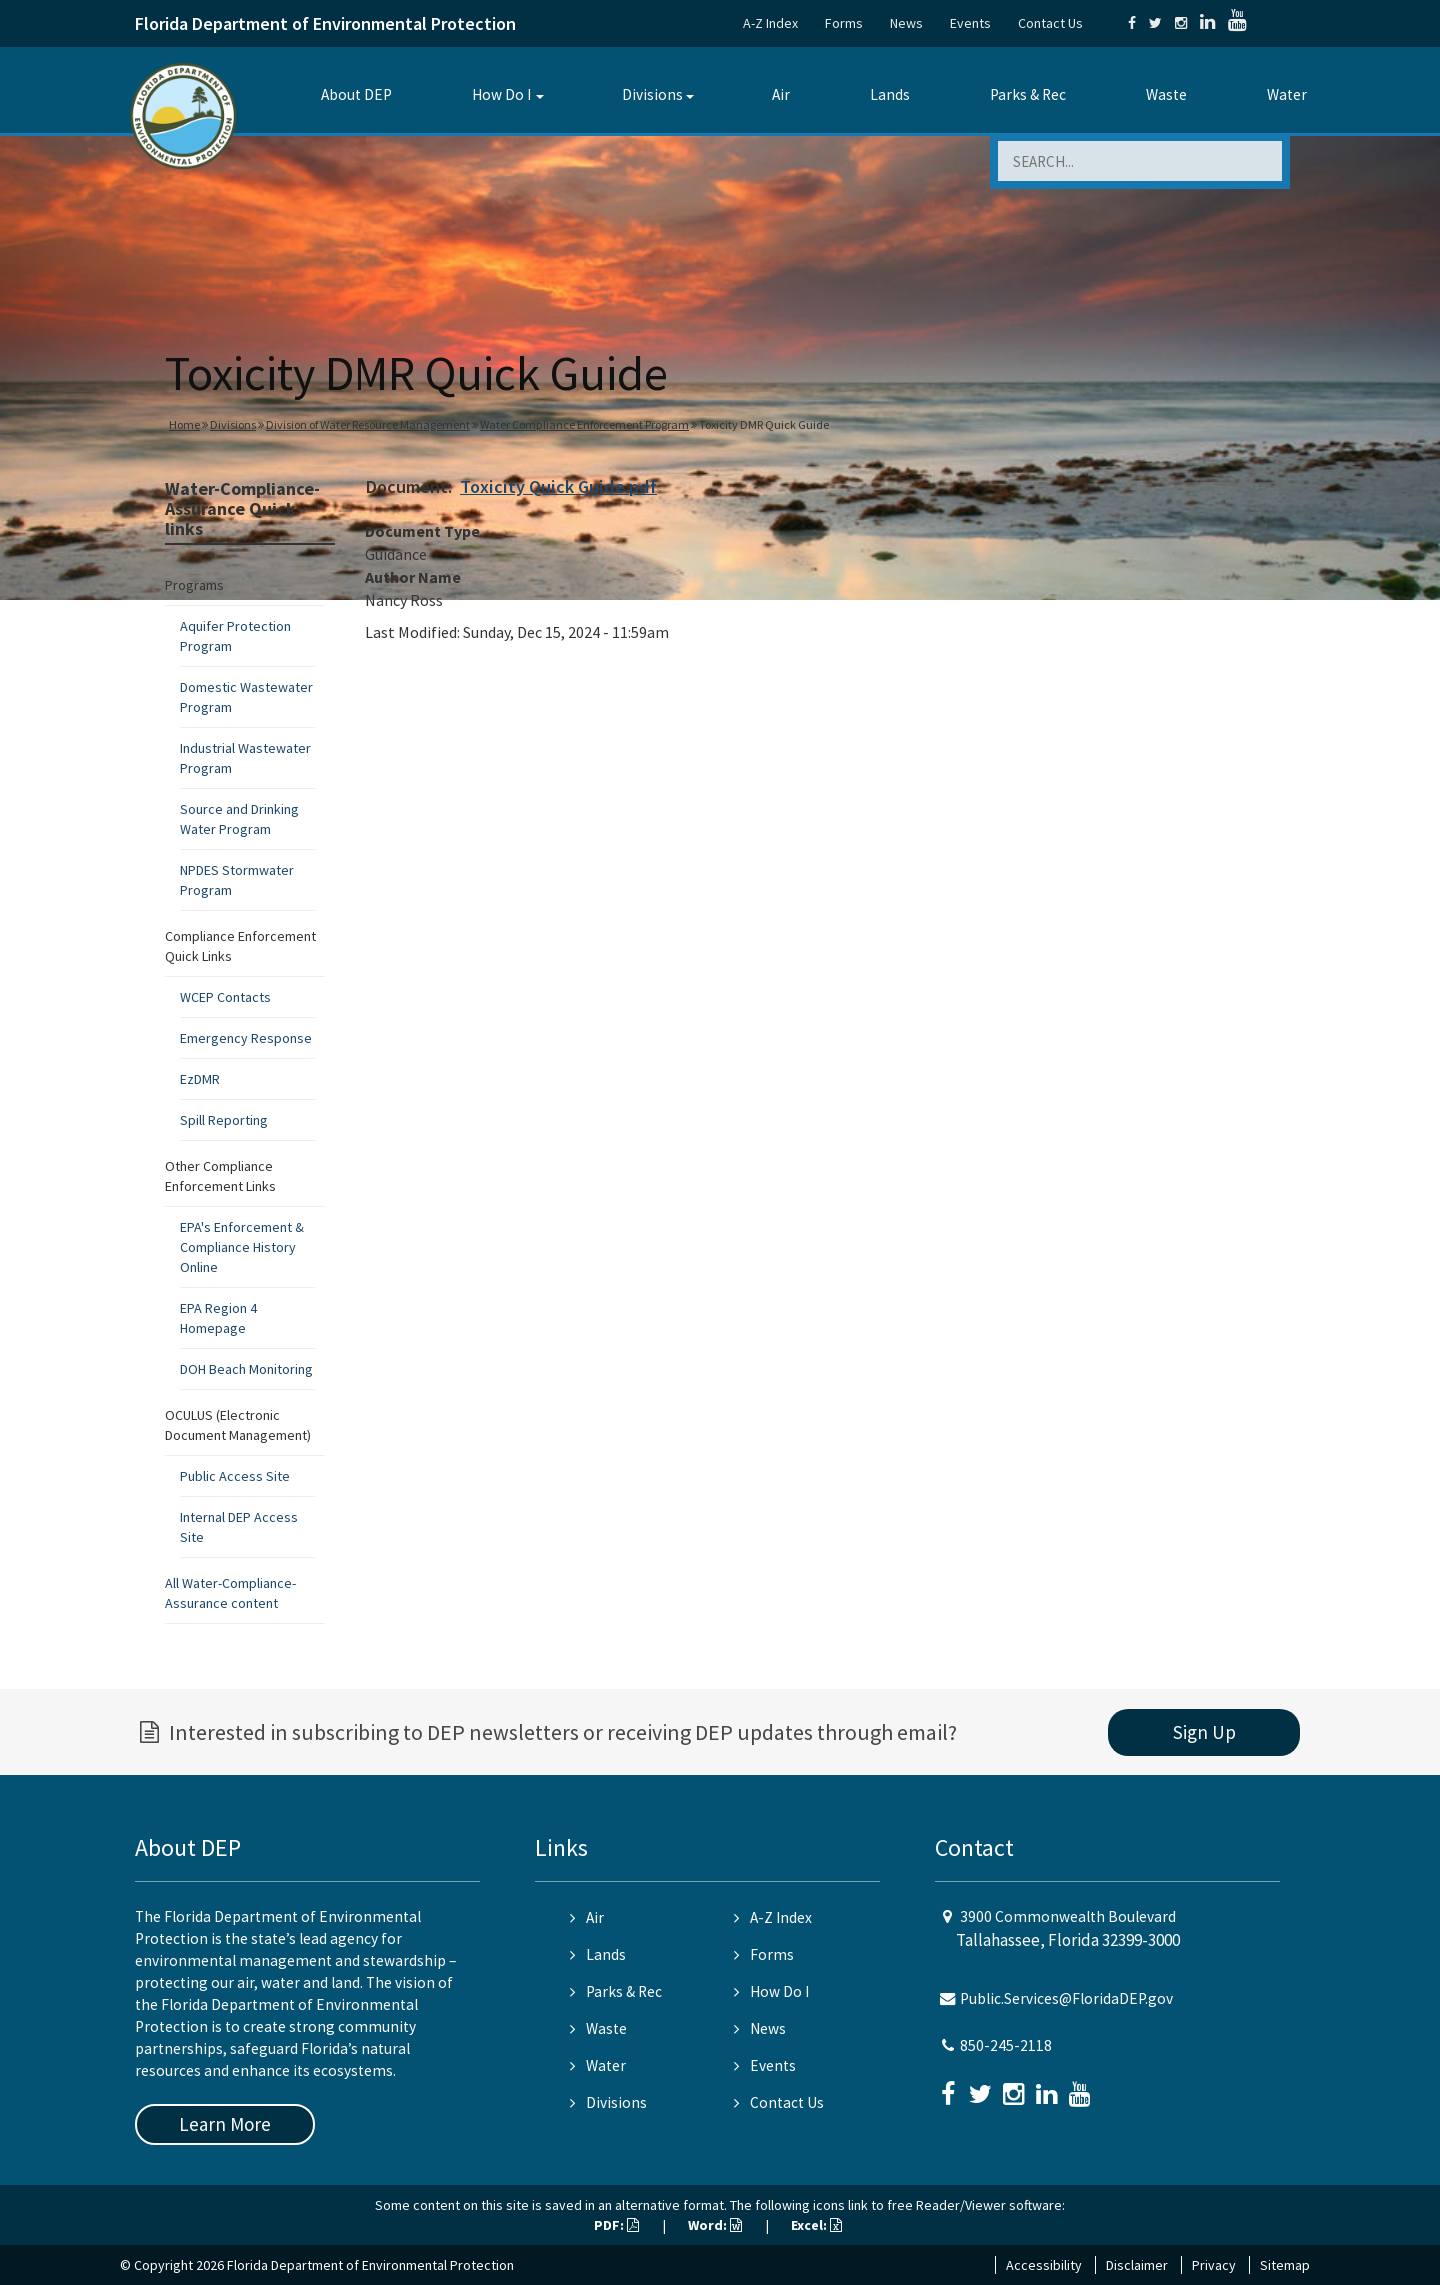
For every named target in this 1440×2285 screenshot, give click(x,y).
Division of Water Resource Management (368, 424)
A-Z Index (770, 23)
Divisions (652, 94)
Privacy (1214, 2265)
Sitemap (1285, 2265)
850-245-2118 (1006, 2045)
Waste (1166, 94)
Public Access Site (235, 1476)
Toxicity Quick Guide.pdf (558, 486)
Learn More (225, 2124)
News (906, 23)
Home (184, 424)
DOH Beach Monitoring (246, 1369)
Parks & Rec (1028, 94)
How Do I (501, 94)
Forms (844, 23)
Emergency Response (246, 1038)
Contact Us (1050, 23)
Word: (715, 2225)
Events (970, 23)
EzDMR (200, 1079)
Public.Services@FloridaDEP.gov (1066, 1998)
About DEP (356, 94)
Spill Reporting (224, 1120)
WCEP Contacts (225, 997)
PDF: (616, 2225)
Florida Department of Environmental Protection (325, 23)
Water (1287, 94)
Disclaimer (1137, 2265)
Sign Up (1204, 1732)
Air (781, 94)
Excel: (816, 2225)
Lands (890, 94)
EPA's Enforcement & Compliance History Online (242, 1247)
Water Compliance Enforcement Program (584, 424)
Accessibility (1044, 2265)
